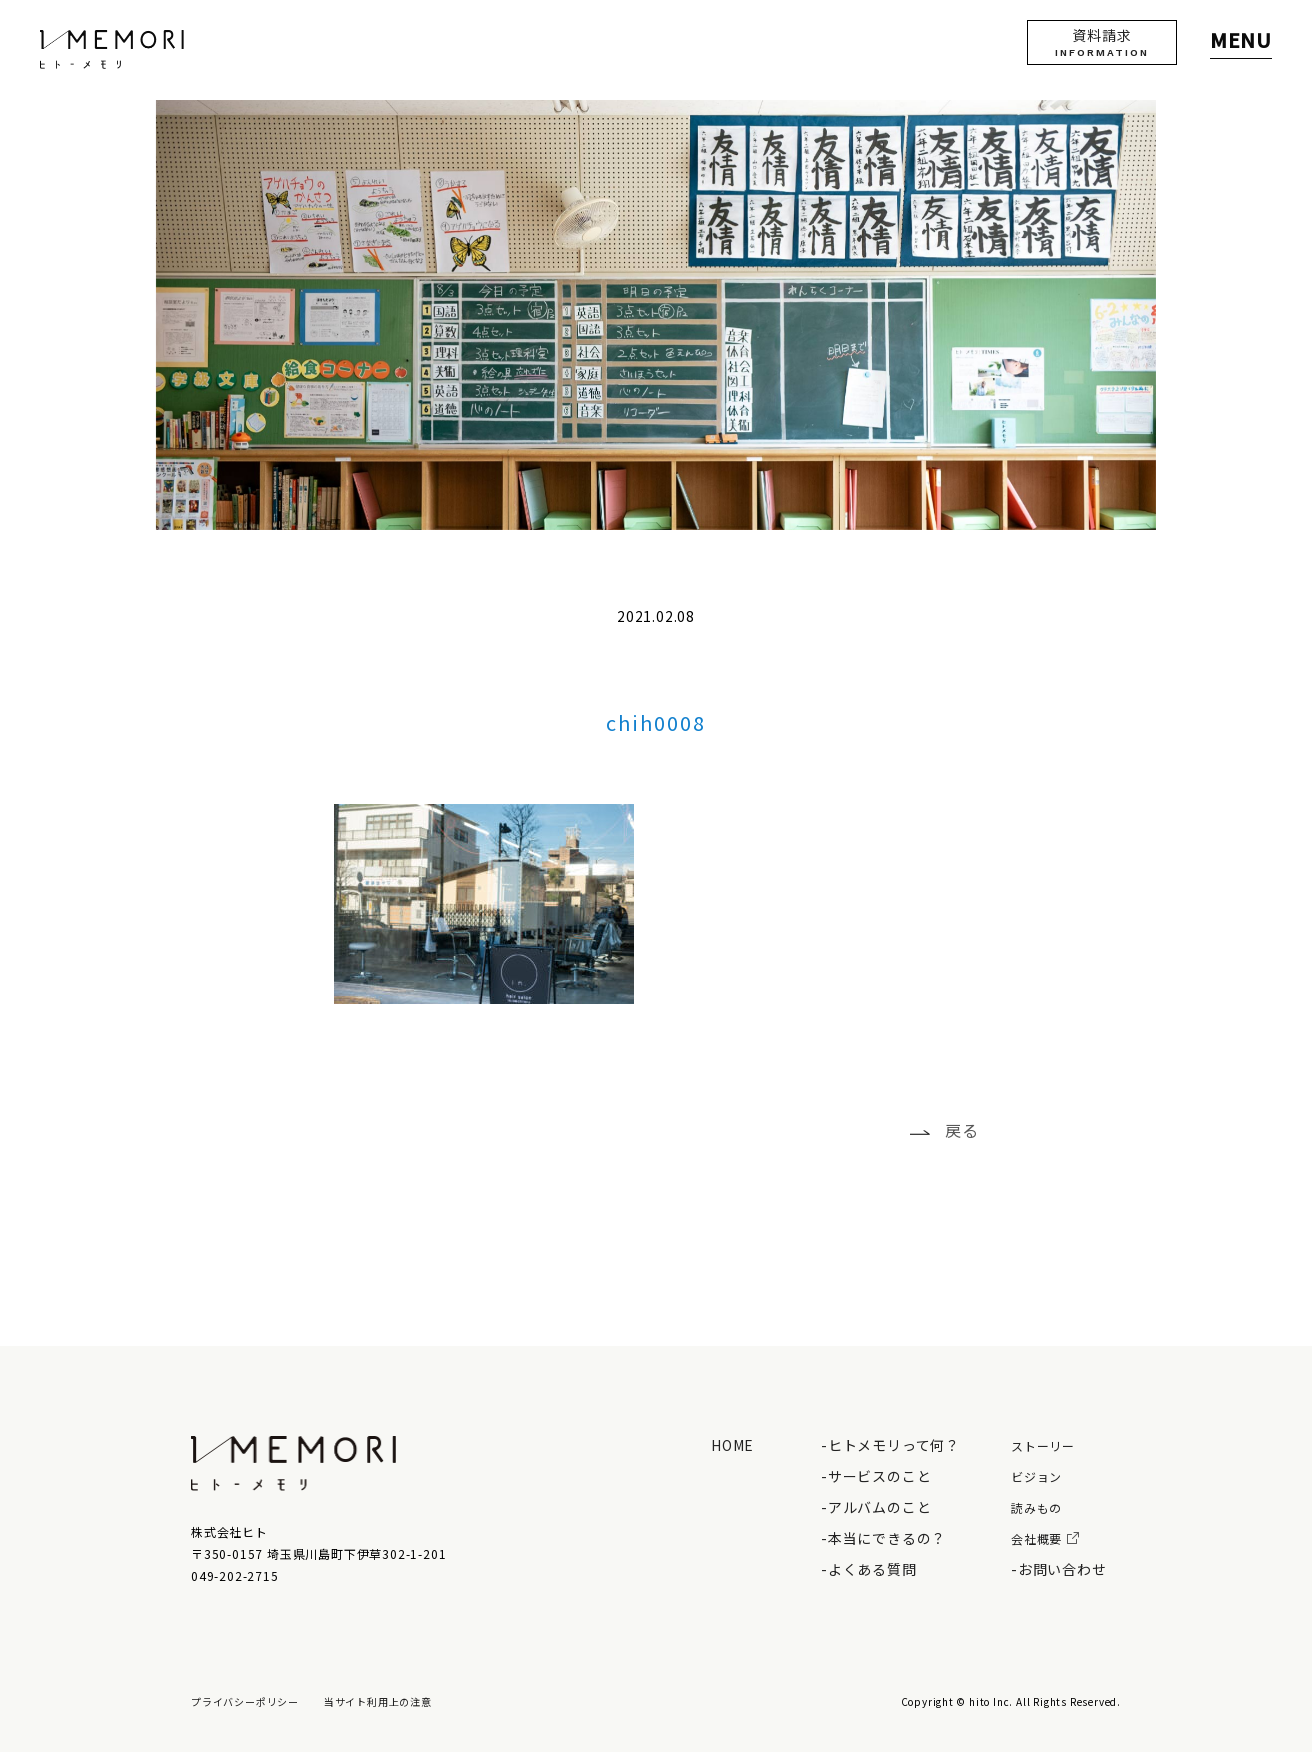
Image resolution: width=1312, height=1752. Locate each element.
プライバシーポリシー (245, 1701)
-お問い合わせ (1059, 1569)
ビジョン (1036, 1476)
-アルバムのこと (876, 1507)
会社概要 (1045, 1538)
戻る (962, 1130)
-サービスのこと (876, 1476)
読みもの (1036, 1507)
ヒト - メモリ (112, 49)
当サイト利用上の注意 (378, 1701)
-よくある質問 (869, 1569)
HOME (732, 1445)
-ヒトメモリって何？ (890, 1445)
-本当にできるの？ (883, 1538)
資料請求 (1102, 41)
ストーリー (1043, 1445)
